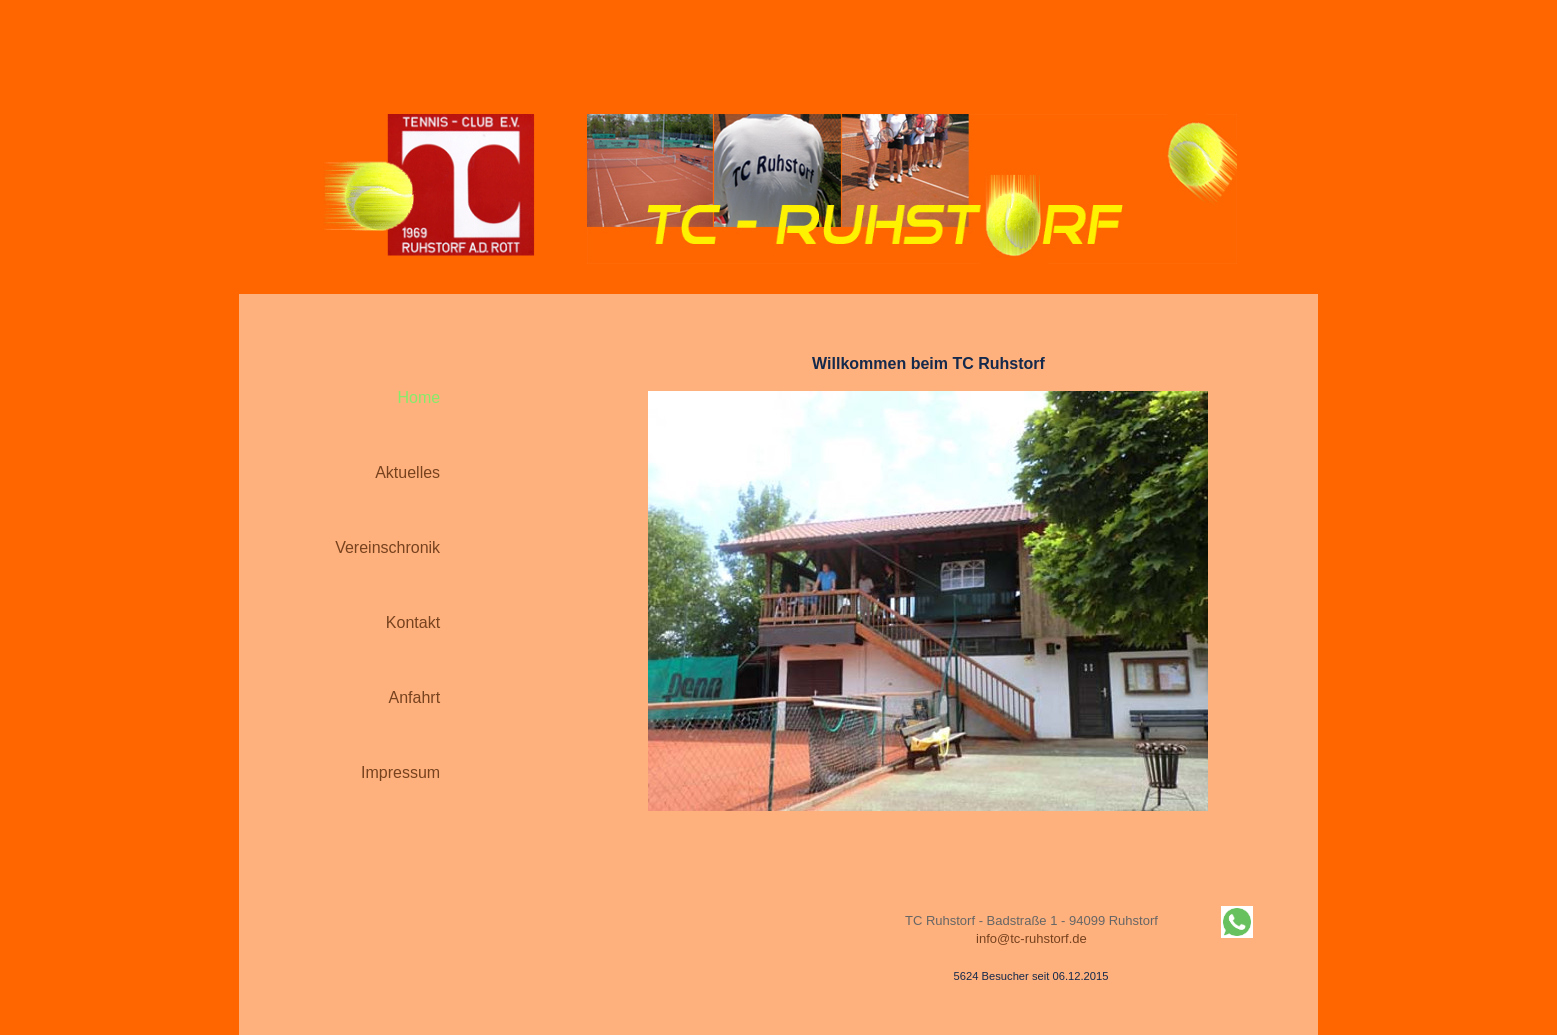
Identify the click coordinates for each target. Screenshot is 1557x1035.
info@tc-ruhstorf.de (1031, 938)
